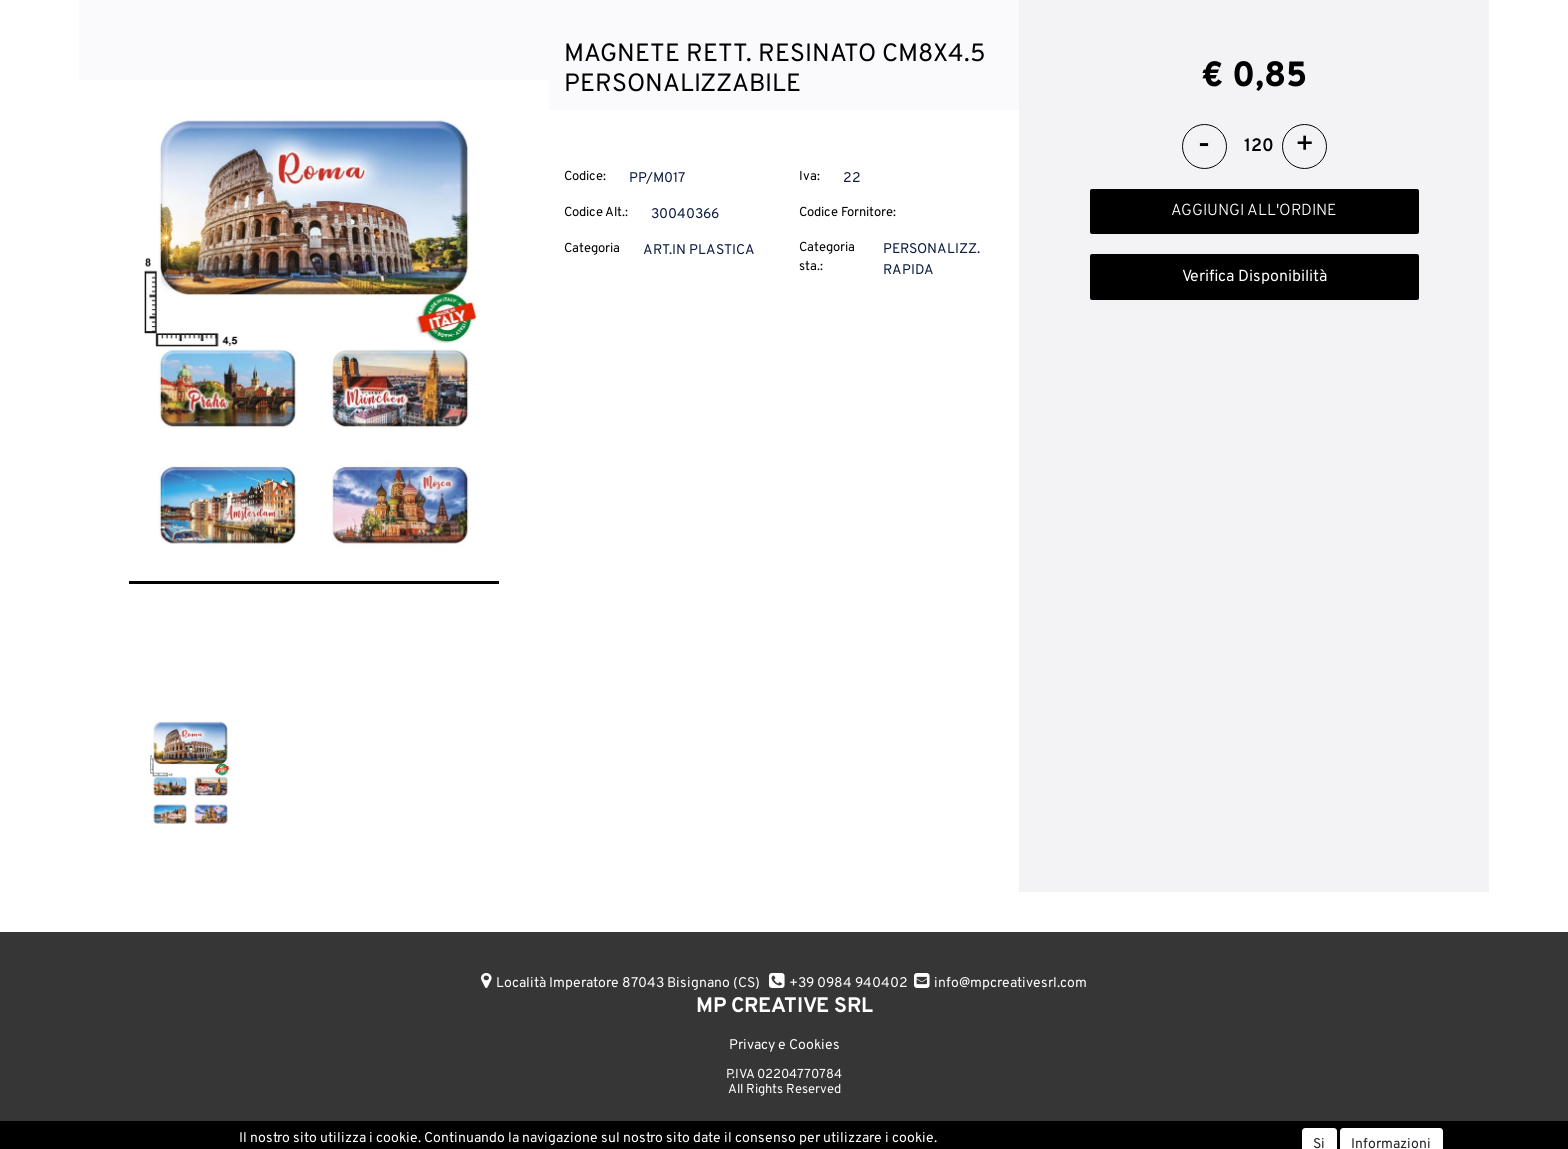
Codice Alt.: (596, 213)
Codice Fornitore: (847, 213)
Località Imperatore (628, 983)
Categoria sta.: (827, 258)
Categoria (592, 249)
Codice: (585, 177)
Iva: (809, 177)
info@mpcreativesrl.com (1010, 983)
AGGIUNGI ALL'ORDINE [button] (1254, 211)
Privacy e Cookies (784, 1045)
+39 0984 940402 (848, 983)
